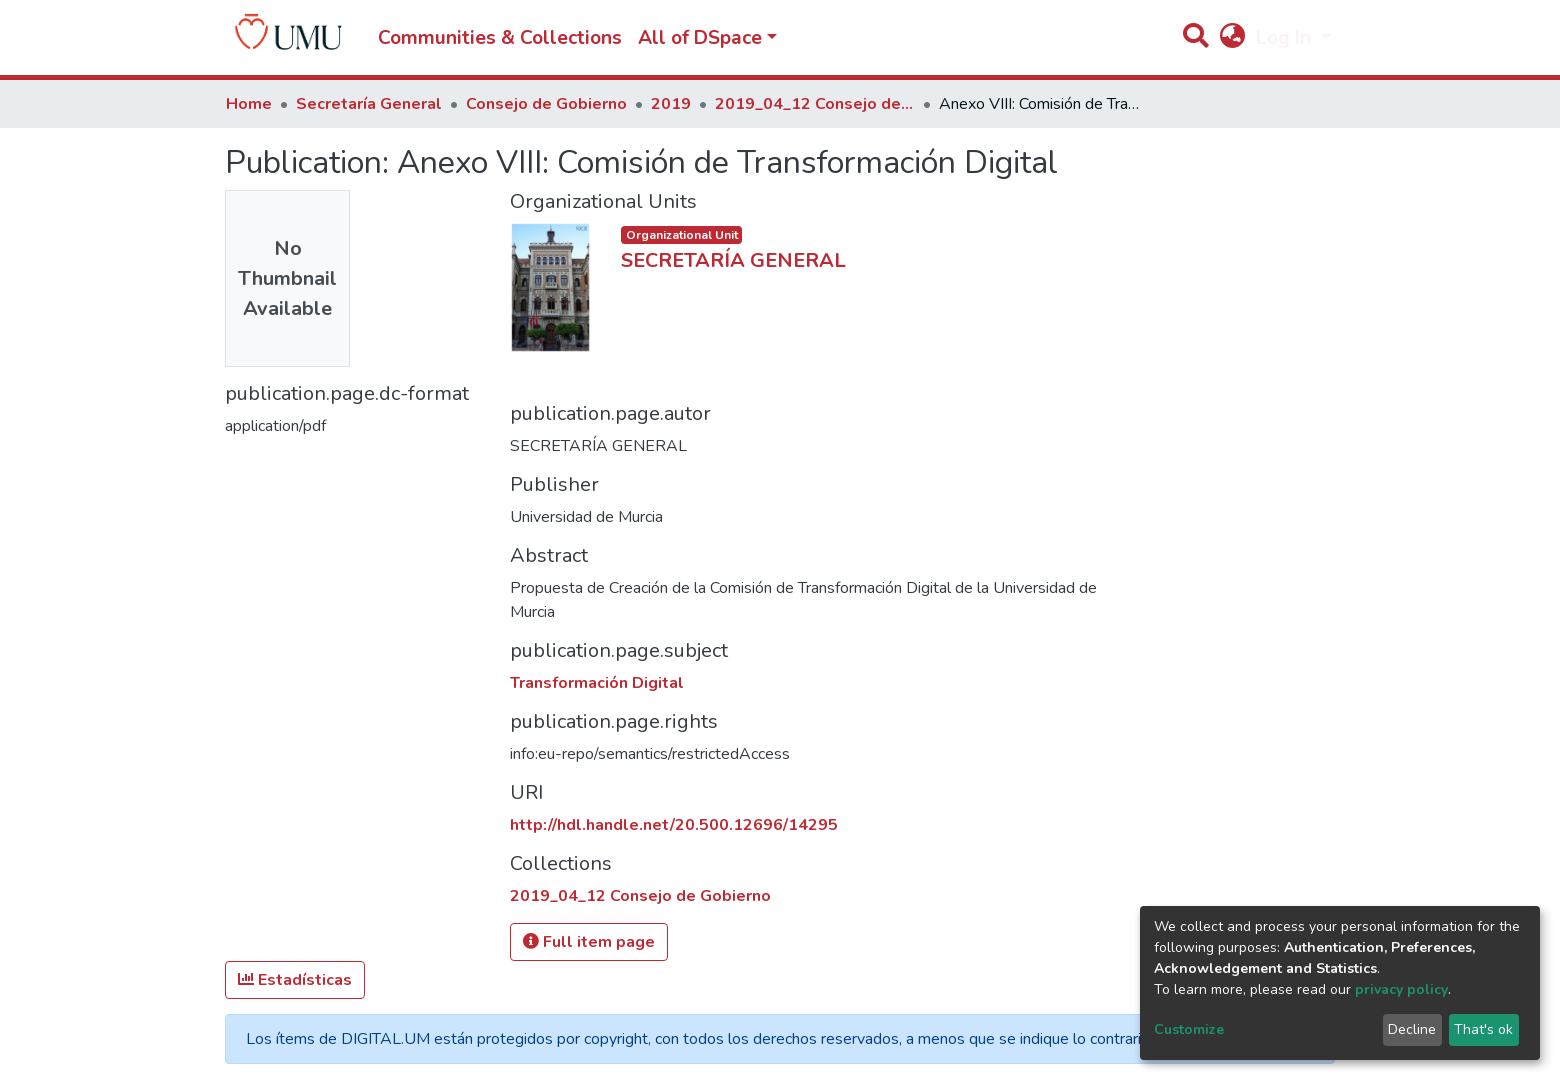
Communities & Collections (500, 38)
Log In (1286, 38)
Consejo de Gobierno (546, 104)
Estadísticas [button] (295, 980)
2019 (671, 104)
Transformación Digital (597, 683)
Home (249, 104)
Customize (1189, 1029)
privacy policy (1401, 989)
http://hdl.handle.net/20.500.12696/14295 (674, 825)
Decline (1412, 1029)
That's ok (1483, 1029)
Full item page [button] (589, 942)
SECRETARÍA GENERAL (733, 260)
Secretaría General (369, 104)
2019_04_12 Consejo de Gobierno (815, 104)
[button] (1232, 38)
